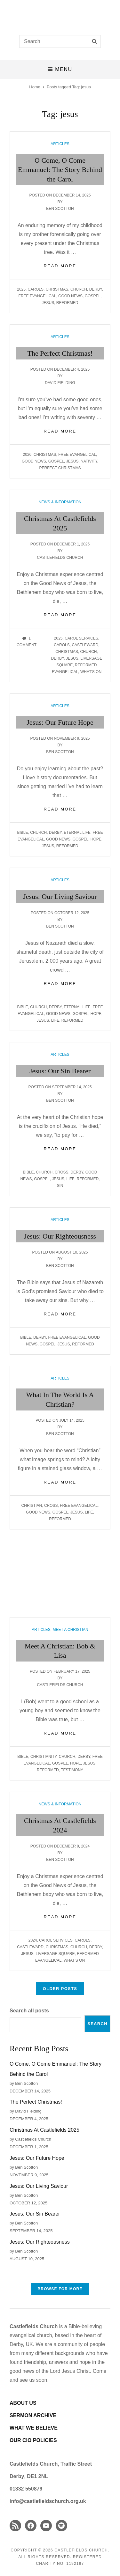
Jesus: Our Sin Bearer (60, 1071)
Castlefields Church (60, 557)
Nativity (89, 461)
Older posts (60, 1988)
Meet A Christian (70, 1629)
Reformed (67, 302)
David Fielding (60, 383)
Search (97, 2023)
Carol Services (81, 638)
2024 (32, 1940)
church (78, 289)
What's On (90, 672)
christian (31, 1505)
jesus (48, 302)
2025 (21, 289)
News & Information (60, 502)
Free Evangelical (37, 296)
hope (96, 839)
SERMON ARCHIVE (33, 2415)
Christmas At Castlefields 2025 (44, 2130)
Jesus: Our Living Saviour (60, 896)
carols (36, 289)
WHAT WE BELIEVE (34, 2428)
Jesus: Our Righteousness (60, 1236)
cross (61, 1172)
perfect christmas (60, 468)
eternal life (77, 832)
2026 (27, 454)
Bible (22, 832)
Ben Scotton (60, 208)
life (55, 1020)
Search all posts (29, 2010)
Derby (95, 289)
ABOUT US (23, 2403)
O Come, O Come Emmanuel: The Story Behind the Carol (60, 169)
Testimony (72, 1770)
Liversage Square (55, 1953)
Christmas (57, 289)
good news (70, 296)
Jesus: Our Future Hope (60, 722)
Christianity (43, 1756)
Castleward (85, 645)
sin (60, 1185)
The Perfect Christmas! (59, 353)
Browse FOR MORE (60, 2289)
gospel (92, 296)
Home (34, 87)
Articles (60, 144)
